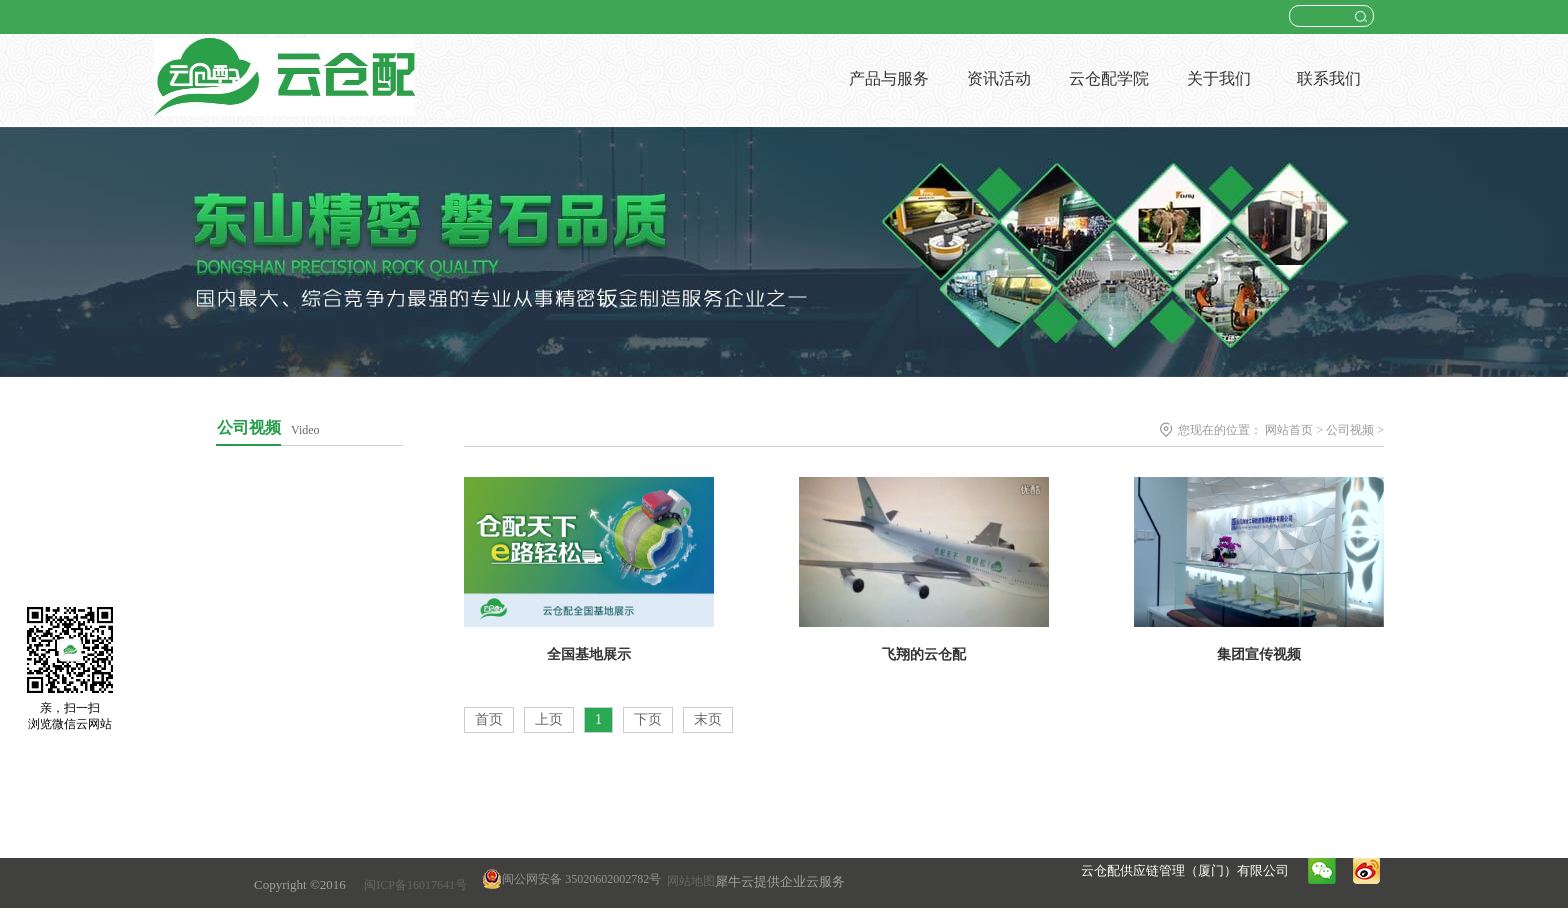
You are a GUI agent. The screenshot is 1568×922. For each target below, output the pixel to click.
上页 (549, 719)
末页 (708, 719)
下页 (648, 719)
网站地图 (688, 881)
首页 (489, 719)
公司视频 (1350, 430)
